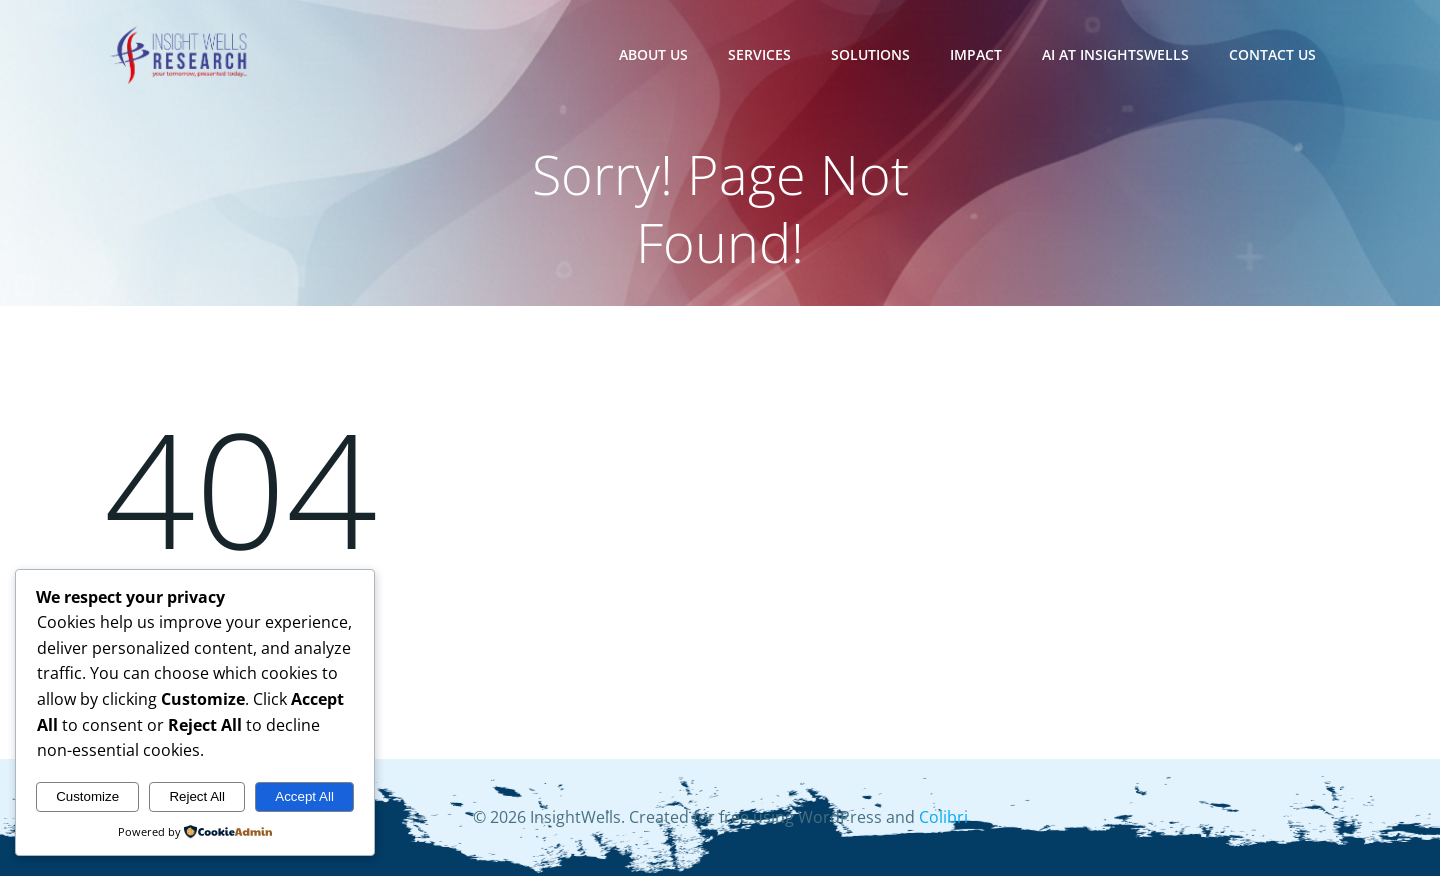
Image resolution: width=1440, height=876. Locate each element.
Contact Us (1272, 54)
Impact (976, 54)
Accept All (304, 796)
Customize (87, 796)
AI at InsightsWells (1115, 54)
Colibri (943, 817)
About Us (653, 54)
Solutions (870, 54)
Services (759, 54)
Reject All (197, 796)
